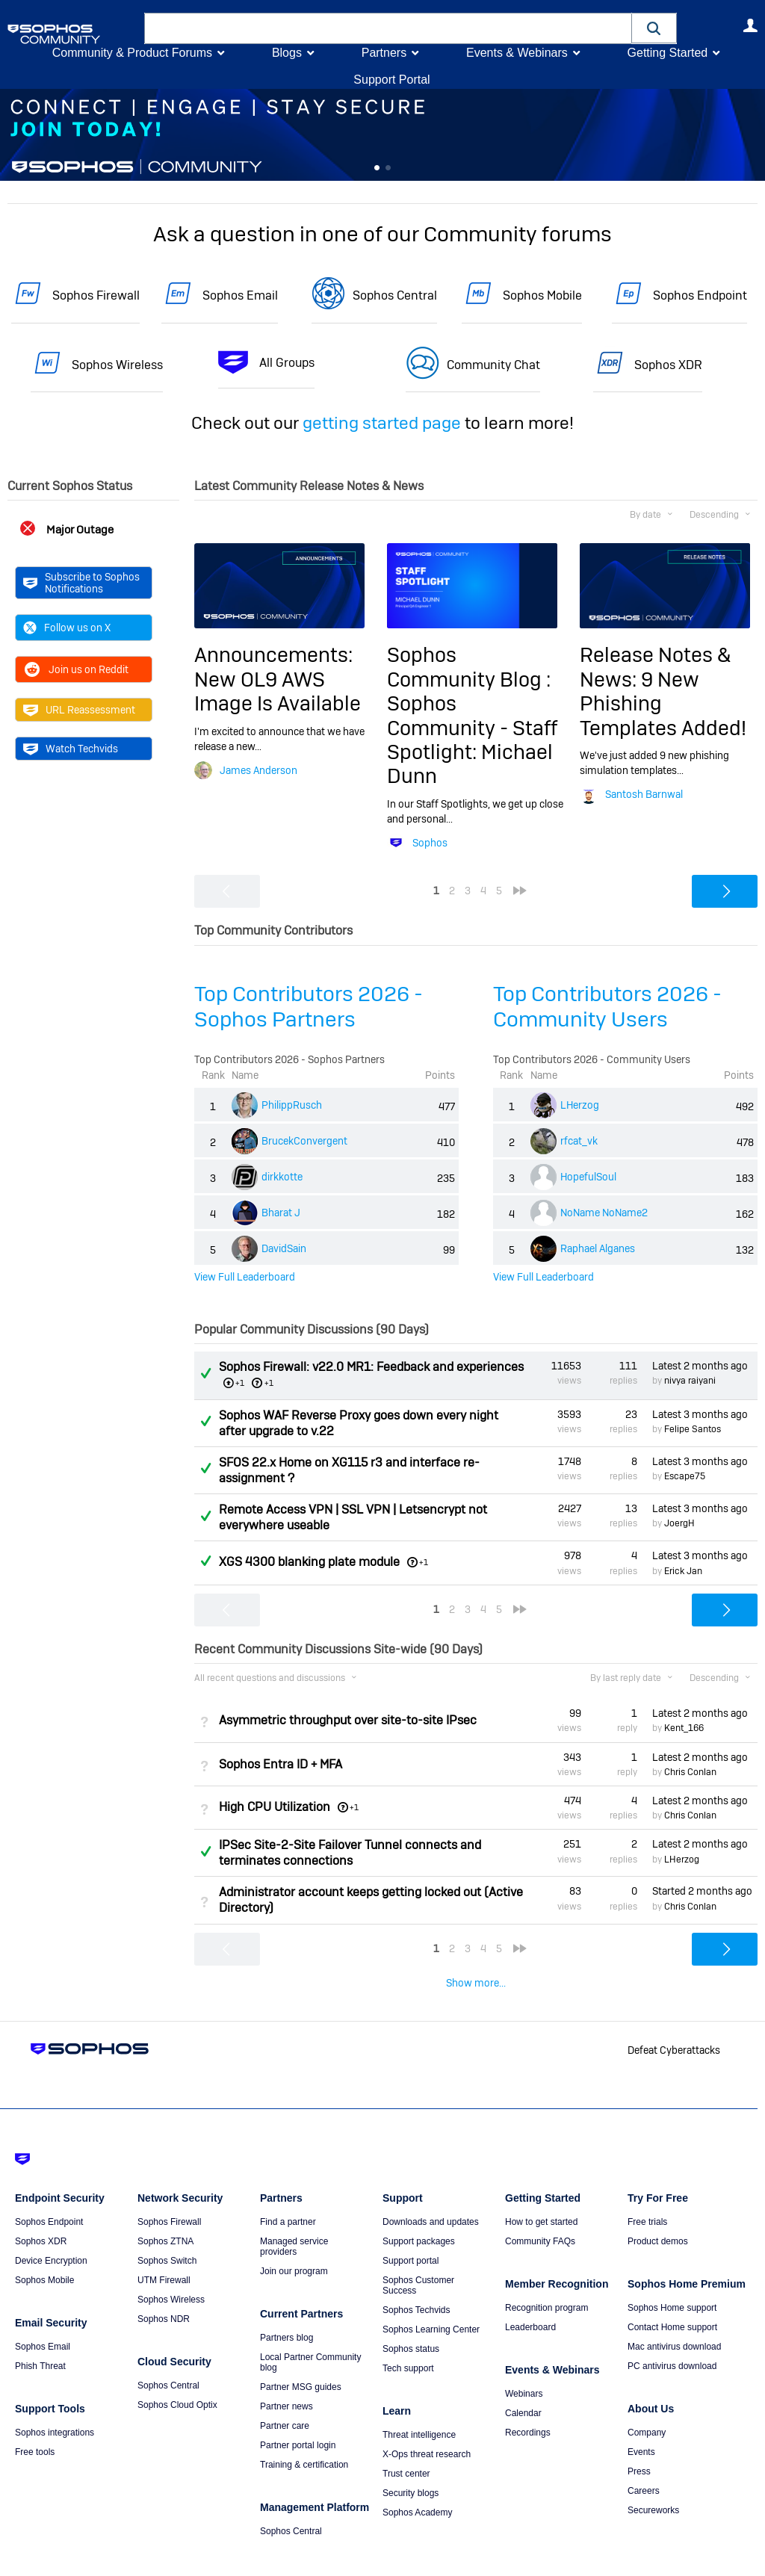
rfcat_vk (579, 1141)
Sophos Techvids (416, 2279)
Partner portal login (297, 2414)
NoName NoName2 (604, 1212)
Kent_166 (684, 1728)
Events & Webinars (517, 52)
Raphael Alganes (597, 1248)
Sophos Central (395, 295)
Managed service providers (294, 2215)
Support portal (410, 2230)
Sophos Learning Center (431, 2299)
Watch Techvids (70, 748)
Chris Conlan (690, 1772)
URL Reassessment (79, 709)
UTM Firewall (164, 2249)
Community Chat (493, 365)
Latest (700, 1365)
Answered (205, 1373)
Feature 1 (388, 168)
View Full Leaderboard (244, 1276)
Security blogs (410, 2462)
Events (641, 2421)
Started (702, 1891)
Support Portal (391, 79)
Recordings (528, 2402)
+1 (268, 1383)
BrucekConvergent (304, 1141)
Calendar (523, 2382)
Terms (87, 2555)
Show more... (476, 1983)
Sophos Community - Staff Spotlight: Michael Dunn (472, 739)
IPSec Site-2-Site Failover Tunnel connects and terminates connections (350, 1852)
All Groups (287, 363)
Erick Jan (683, 1570)
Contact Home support (672, 2296)
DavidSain (283, 1248)
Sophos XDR (668, 365)
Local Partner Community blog (310, 2331)
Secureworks (653, 2479)
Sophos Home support (672, 2277)
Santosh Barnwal (644, 794)
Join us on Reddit (75, 669)
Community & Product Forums (132, 52)
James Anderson (258, 770)
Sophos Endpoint (700, 295)
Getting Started (667, 52)
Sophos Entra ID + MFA (280, 1764)
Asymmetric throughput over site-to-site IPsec (348, 1720)
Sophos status (410, 2318)
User (750, 25)
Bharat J (280, 1212)
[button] (654, 28)
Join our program (294, 2240)
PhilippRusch (291, 1105)
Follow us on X (67, 628)
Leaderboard (530, 2296)
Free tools (35, 2421)
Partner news (286, 2376)
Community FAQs (540, 2210)
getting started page (382, 423)
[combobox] (388, 28)
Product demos (658, 2210)
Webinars (523, 2363)
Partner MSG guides (300, 2356)
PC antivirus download (672, 2335)
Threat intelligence (419, 2404)
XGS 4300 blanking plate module (309, 1562)
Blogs (287, 52)
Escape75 (684, 1476)
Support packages (418, 2210)
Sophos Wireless (117, 365)
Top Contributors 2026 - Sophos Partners (308, 1006)
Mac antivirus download (674, 2316)
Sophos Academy (417, 2482)
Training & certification (304, 2434)
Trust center (406, 2443)
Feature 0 (376, 168)
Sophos (429, 842)
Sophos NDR (163, 2288)
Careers (644, 2460)
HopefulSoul (588, 1176)
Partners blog (286, 2307)
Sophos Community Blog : (469, 667)
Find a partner (288, 2191)
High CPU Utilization (274, 1807)
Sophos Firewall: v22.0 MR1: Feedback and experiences (371, 1367)
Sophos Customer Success (418, 2254)
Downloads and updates (430, 2191)
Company (647, 2402)
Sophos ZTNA (165, 2210)
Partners (384, 52)
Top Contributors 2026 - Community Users (607, 1006)
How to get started (541, 2191)
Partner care (284, 2395)
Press (639, 2441)
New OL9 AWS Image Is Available (277, 691)
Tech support (408, 2337)
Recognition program (546, 2277)
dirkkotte (282, 1176)
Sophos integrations (54, 2402)
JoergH (679, 1523)
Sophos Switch (166, 2230)
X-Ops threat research (426, 2423)
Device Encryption (51, 2230)
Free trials (647, 2191)
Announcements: (273, 655)
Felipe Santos (692, 1429)
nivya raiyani (690, 1381)
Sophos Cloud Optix (177, 2374)
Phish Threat (40, 2335)
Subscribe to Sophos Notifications (81, 582)
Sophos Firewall (96, 295)
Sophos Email (240, 295)
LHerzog (579, 1105)
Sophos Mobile (542, 295)
